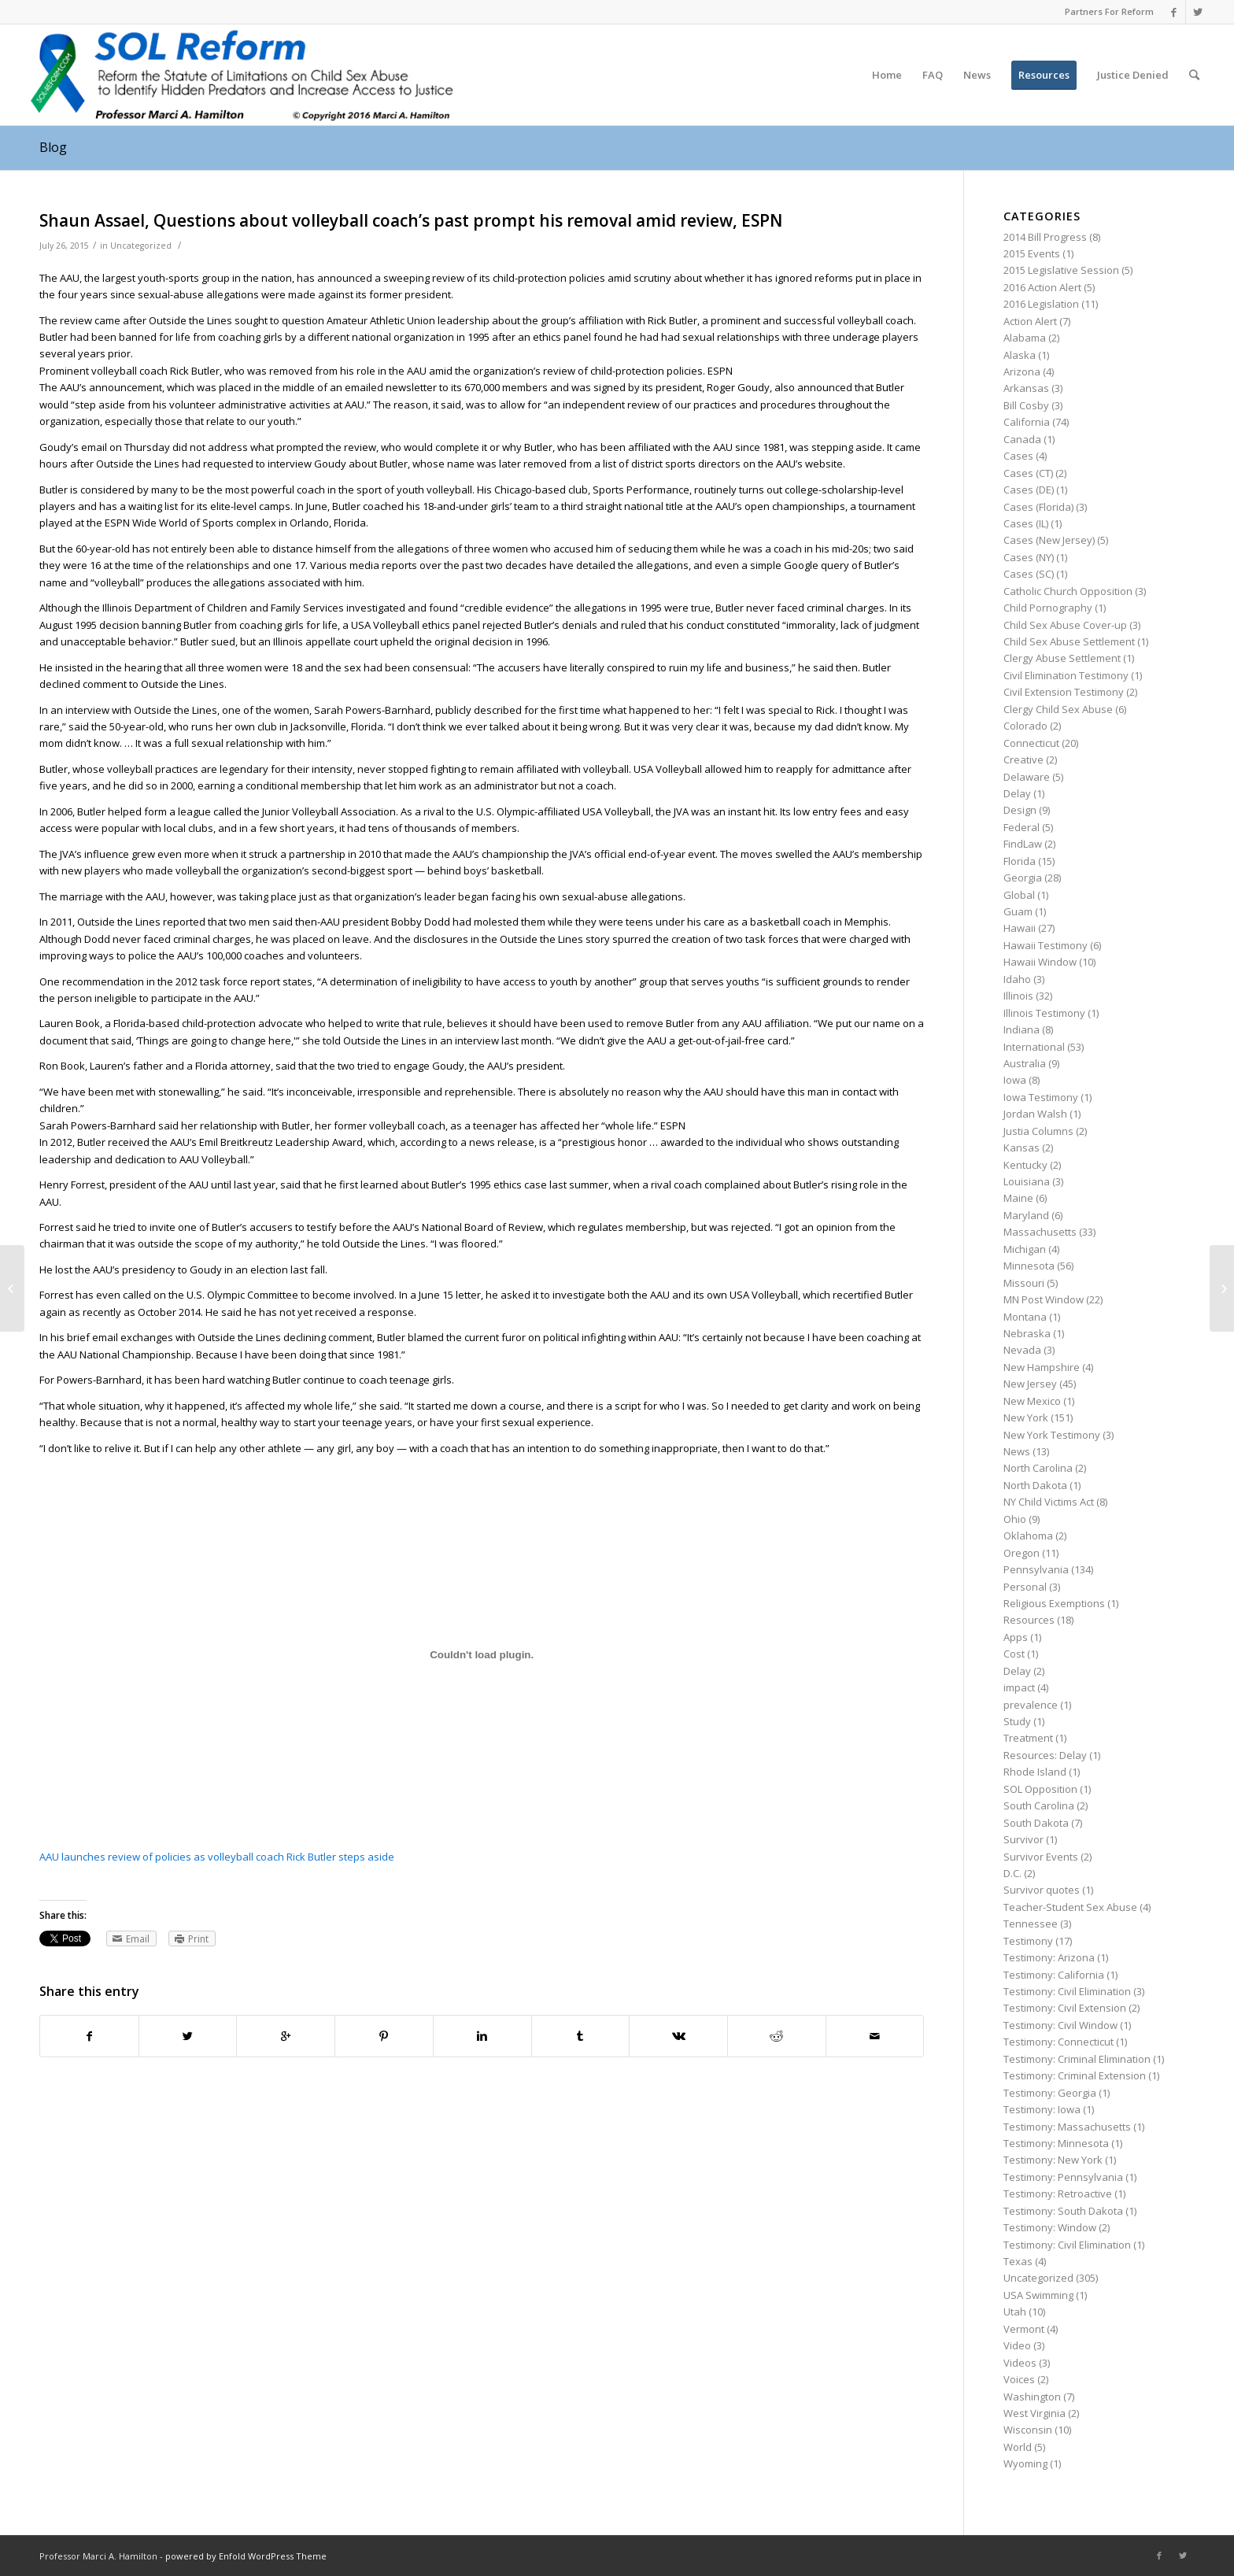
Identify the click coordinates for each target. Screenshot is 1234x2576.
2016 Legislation (1041, 304)
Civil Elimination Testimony (1066, 675)
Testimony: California (1053, 1975)
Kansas (1021, 1147)
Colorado (1025, 726)
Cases (1018, 456)
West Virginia (1034, 2413)
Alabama (1024, 338)
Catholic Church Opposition (1067, 591)
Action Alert (1030, 321)
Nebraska (1027, 1333)
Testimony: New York (1053, 2160)
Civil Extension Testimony (1063, 692)
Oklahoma (1028, 1535)
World (1017, 2447)
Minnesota (1029, 1265)
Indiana (1021, 1029)
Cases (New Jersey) (1049, 540)
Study (1017, 1721)
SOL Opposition (1040, 1789)
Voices (1019, 2379)
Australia (1024, 1063)
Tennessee (1030, 1923)
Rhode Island (1034, 1772)
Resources (1029, 1620)
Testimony (1028, 1941)
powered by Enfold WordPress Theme (246, 2556)
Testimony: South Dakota (1063, 2211)
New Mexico (1032, 1401)
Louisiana (1026, 1181)
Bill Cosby (1026, 405)
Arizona (1021, 371)
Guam (1018, 911)
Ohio (1014, 1519)
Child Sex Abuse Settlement (1069, 641)
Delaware (1026, 777)
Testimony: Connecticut (1058, 2042)
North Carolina (1038, 1468)
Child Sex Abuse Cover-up (1065, 625)
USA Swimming (1038, 2295)
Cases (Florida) (1038, 507)
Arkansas (1026, 388)
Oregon (1021, 1553)
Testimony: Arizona (1049, 1957)
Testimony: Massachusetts (1067, 2127)
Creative (1023, 759)
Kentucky (1025, 1165)
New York (1025, 1417)
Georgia (1022, 877)
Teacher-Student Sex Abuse (1070, 1907)
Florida (1019, 861)
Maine (1018, 1198)
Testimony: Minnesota (1056, 2143)
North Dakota (1035, 1485)
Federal (1021, 827)
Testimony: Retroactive (1057, 2193)
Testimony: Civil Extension (1064, 2008)
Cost (1014, 1653)
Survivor (1023, 1839)
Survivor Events (1040, 1857)
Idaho (1017, 979)
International (1034, 1047)
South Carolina (1038, 1805)
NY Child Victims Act (1048, 1502)
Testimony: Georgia (1049, 2093)
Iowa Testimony (1040, 1097)
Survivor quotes (1041, 1890)
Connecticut (1031, 743)
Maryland (1026, 1215)
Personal (1025, 1587)
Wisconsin (1027, 2430)
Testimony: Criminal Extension (1074, 2075)
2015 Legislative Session (1061, 270)
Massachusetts (1040, 1232)
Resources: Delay (1045, 1755)
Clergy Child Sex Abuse (1058, 709)
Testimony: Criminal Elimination (1077, 2059)
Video (1017, 2345)
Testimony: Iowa (1042, 2109)
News (1016, 1451)
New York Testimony (1051, 1435)
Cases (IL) (1025, 523)
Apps (1015, 1637)
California (1026, 422)
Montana (1025, 1317)
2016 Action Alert (1042, 287)
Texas (1018, 2261)
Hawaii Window (1040, 962)
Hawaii (1019, 928)
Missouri (1023, 1283)
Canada (1022, 439)
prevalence (1030, 1705)
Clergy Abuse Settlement (1062, 658)
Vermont (1023, 2329)
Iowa (1014, 1080)
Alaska (1019, 355)
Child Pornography (1047, 608)
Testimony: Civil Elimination (1067, 1991)
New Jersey (1030, 1384)
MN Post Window (1043, 1299)
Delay (1017, 793)
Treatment (1028, 1738)
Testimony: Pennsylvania (1063, 2177)
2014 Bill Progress (1045, 237)
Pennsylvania (1036, 1569)
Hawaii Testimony (1045, 945)
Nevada (1022, 1350)
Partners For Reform (1109, 11)
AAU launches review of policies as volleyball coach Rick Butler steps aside (216, 1857)
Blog (53, 147)
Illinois (1018, 996)
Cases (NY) (1028, 557)
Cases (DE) (1028, 489)
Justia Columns (1038, 1131)
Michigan (1024, 1249)
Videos (1019, 2363)
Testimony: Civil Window (1060, 2025)
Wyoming (1025, 2463)
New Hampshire (1041, 1367)
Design (1019, 810)
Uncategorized (141, 245)
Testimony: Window (1049, 2227)
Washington (1032, 2396)
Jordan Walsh (1035, 1114)
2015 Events (1031, 253)
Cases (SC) (1028, 574)
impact (1019, 1687)
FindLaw (1022, 844)
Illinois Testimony (1044, 1013)
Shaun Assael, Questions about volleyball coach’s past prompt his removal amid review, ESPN (410, 220)
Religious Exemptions (1054, 1603)
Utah (1014, 2311)
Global (1019, 895)
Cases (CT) (1028, 473)
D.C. (1012, 1873)
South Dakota (1036, 1823)
